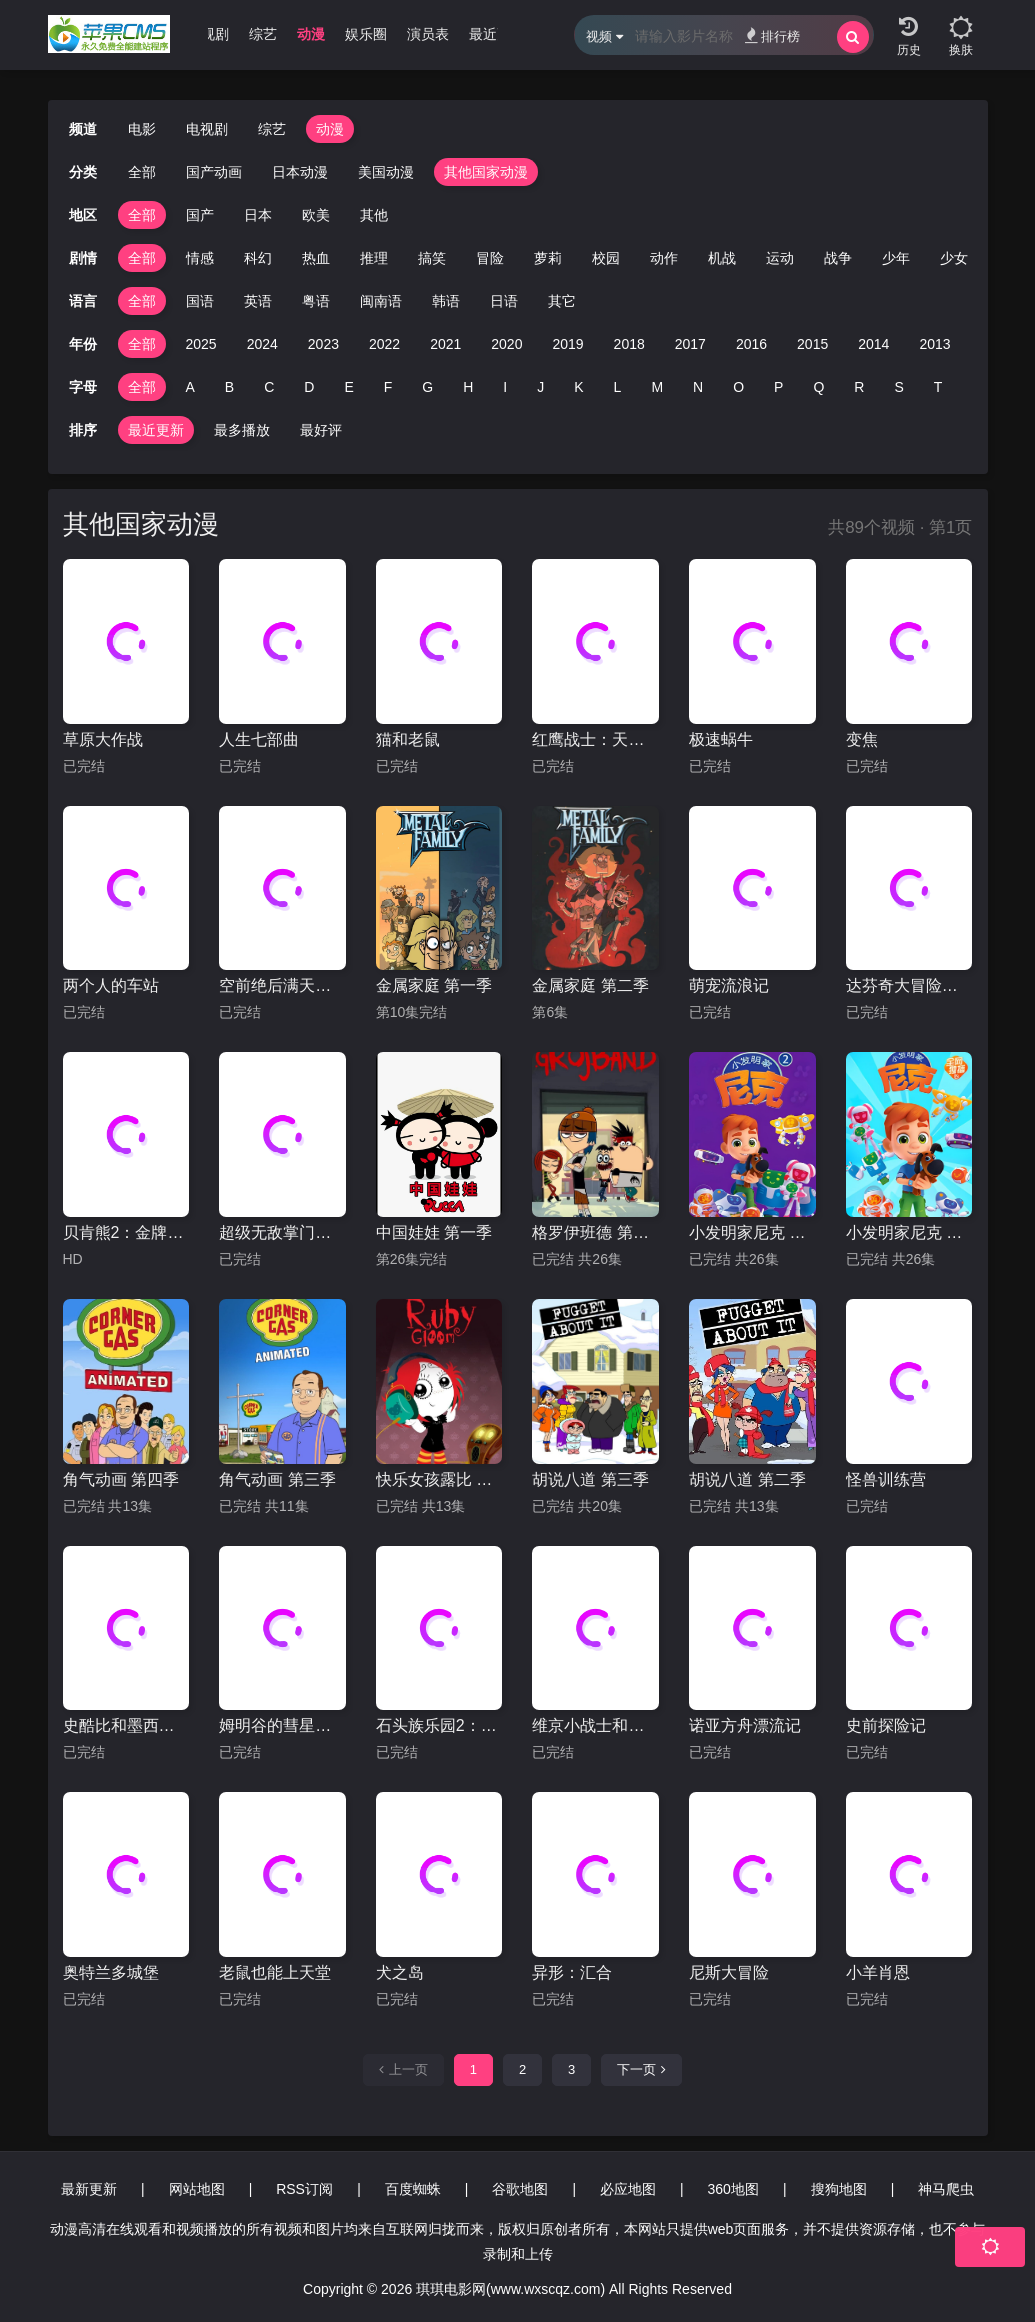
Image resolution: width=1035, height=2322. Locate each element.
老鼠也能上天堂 (275, 1972)
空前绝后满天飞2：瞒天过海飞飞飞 (282, 985)
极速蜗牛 (721, 739)
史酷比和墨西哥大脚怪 (126, 1725)
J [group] (540, 387)
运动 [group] (780, 258)
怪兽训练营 (886, 1479)
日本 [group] (258, 215)
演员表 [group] (428, 34)
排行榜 (772, 35)
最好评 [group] (321, 430)
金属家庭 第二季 (590, 985)
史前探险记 (886, 1725)
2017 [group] (690, 344)
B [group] (229, 387)
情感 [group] (200, 258)
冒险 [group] (490, 258)
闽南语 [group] (381, 301)
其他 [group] (374, 215)
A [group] (190, 387)
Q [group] (818, 387)
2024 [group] (262, 344)
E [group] (348, 387)
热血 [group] (316, 258)
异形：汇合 (572, 1972)
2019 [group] (567, 344)
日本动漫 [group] (300, 172)
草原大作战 (103, 739)
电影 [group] (142, 129)
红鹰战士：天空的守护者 (595, 739)
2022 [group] (384, 344)
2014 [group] (873, 344)
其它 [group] (562, 301)
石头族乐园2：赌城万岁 (439, 1725)
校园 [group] (606, 258)
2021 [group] (445, 344)
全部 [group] (142, 172)
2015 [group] (812, 344)
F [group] (388, 387)
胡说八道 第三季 (590, 1479)
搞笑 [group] (432, 258)
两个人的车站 (111, 985)
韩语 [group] (446, 301)
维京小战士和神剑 (595, 1725)
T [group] (938, 387)
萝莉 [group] (548, 258)
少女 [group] (954, 258)
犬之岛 (400, 1972)
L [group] (618, 387)
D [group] (309, 387)
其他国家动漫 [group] (486, 172)
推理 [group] (374, 258)
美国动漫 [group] (386, 172)
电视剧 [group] (208, 34)
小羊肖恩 (878, 1972)
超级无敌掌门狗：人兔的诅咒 (282, 1232)
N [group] (698, 387)
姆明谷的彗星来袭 (282, 1725)
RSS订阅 (304, 2189)
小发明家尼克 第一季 (909, 1232)
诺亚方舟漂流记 (745, 1725)
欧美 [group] (316, 215)
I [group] (505, 387)
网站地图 (197, 2189)
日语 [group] (504, 301)
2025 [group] (201, 344)
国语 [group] (200, 301)
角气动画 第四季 (121, 1479)
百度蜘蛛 (413, 2189)
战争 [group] (838, 258)
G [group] (427, 387)
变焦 (862, 739)
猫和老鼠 (408, 739)
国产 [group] (200, 215)
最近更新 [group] (497, 34)
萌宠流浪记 (729, 985)
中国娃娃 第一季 (434, 1232)
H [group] (468, 387)
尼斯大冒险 (729, 1972)
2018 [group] (629, 344)
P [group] (778, 387)
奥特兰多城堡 (111, 1972)
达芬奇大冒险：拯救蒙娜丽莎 (909, 985)
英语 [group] (258, 301)
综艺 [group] (263, 34)
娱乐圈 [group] (366, 34)
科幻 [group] (258, 258)
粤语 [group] (316, 301)
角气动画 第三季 (277, 1479)
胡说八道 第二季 (747, 1479)
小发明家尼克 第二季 (752, 1232)
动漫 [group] (311, 34)
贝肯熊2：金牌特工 (126, 1232)
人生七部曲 (259, 739)
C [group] (269, 387)
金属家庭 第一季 (434, 985)
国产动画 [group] (214, 172)
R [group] (859, 387)
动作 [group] (664, 258)
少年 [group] (896, 258)
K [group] (578, 387)
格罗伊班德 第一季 (595, 1232)
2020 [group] (506, 344)
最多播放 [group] (242, 430)
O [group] (738, 387)
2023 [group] (323, 344)
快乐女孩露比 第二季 (439, 1479)
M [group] (657, 387)
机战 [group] (722, 258)
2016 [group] (751, 344)
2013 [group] (934, 344)
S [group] (898, 387)
